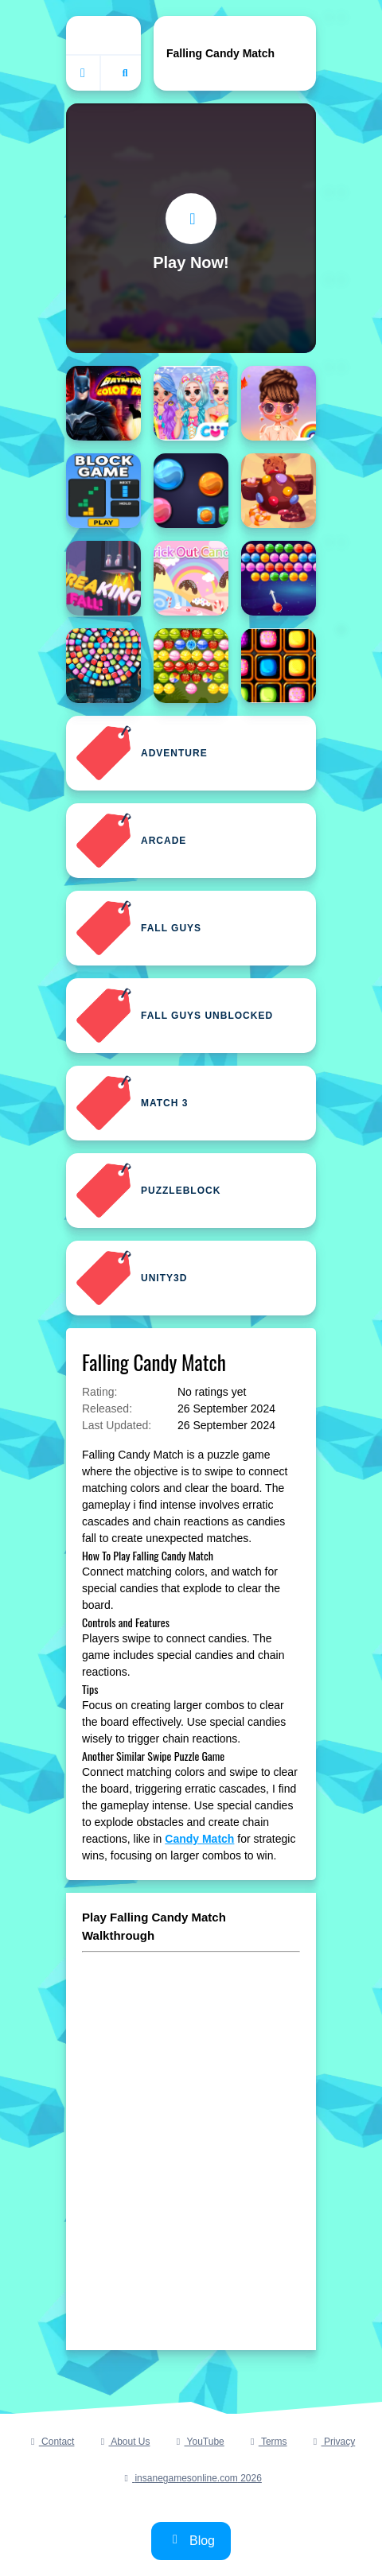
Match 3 (132, 1103)
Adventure (142, 753)
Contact (51, 2441)
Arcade (131, 840)
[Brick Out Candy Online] (191, 578)
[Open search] (124, 73)
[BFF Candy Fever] (191, 403)
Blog (191, 2540)
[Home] (103, 35)
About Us (123, 2441)
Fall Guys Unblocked (174, 1015)
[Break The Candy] (278, 490)
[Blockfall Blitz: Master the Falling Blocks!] (103, 490)
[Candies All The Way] (278, 665)
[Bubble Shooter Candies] (278, 578)
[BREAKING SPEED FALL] (103, 578)
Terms (267, 2441)
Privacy (333, 2441)
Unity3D (131, 1278)
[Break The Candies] (191, 490)
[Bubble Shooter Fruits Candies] (191, 665)
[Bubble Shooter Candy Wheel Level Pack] (103, 665)
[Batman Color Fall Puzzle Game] (103, 403)
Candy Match (199, 1838)
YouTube (198, 2441)
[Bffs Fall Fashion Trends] (278, 403)
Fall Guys (138, 928)
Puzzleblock (148, 1190)
